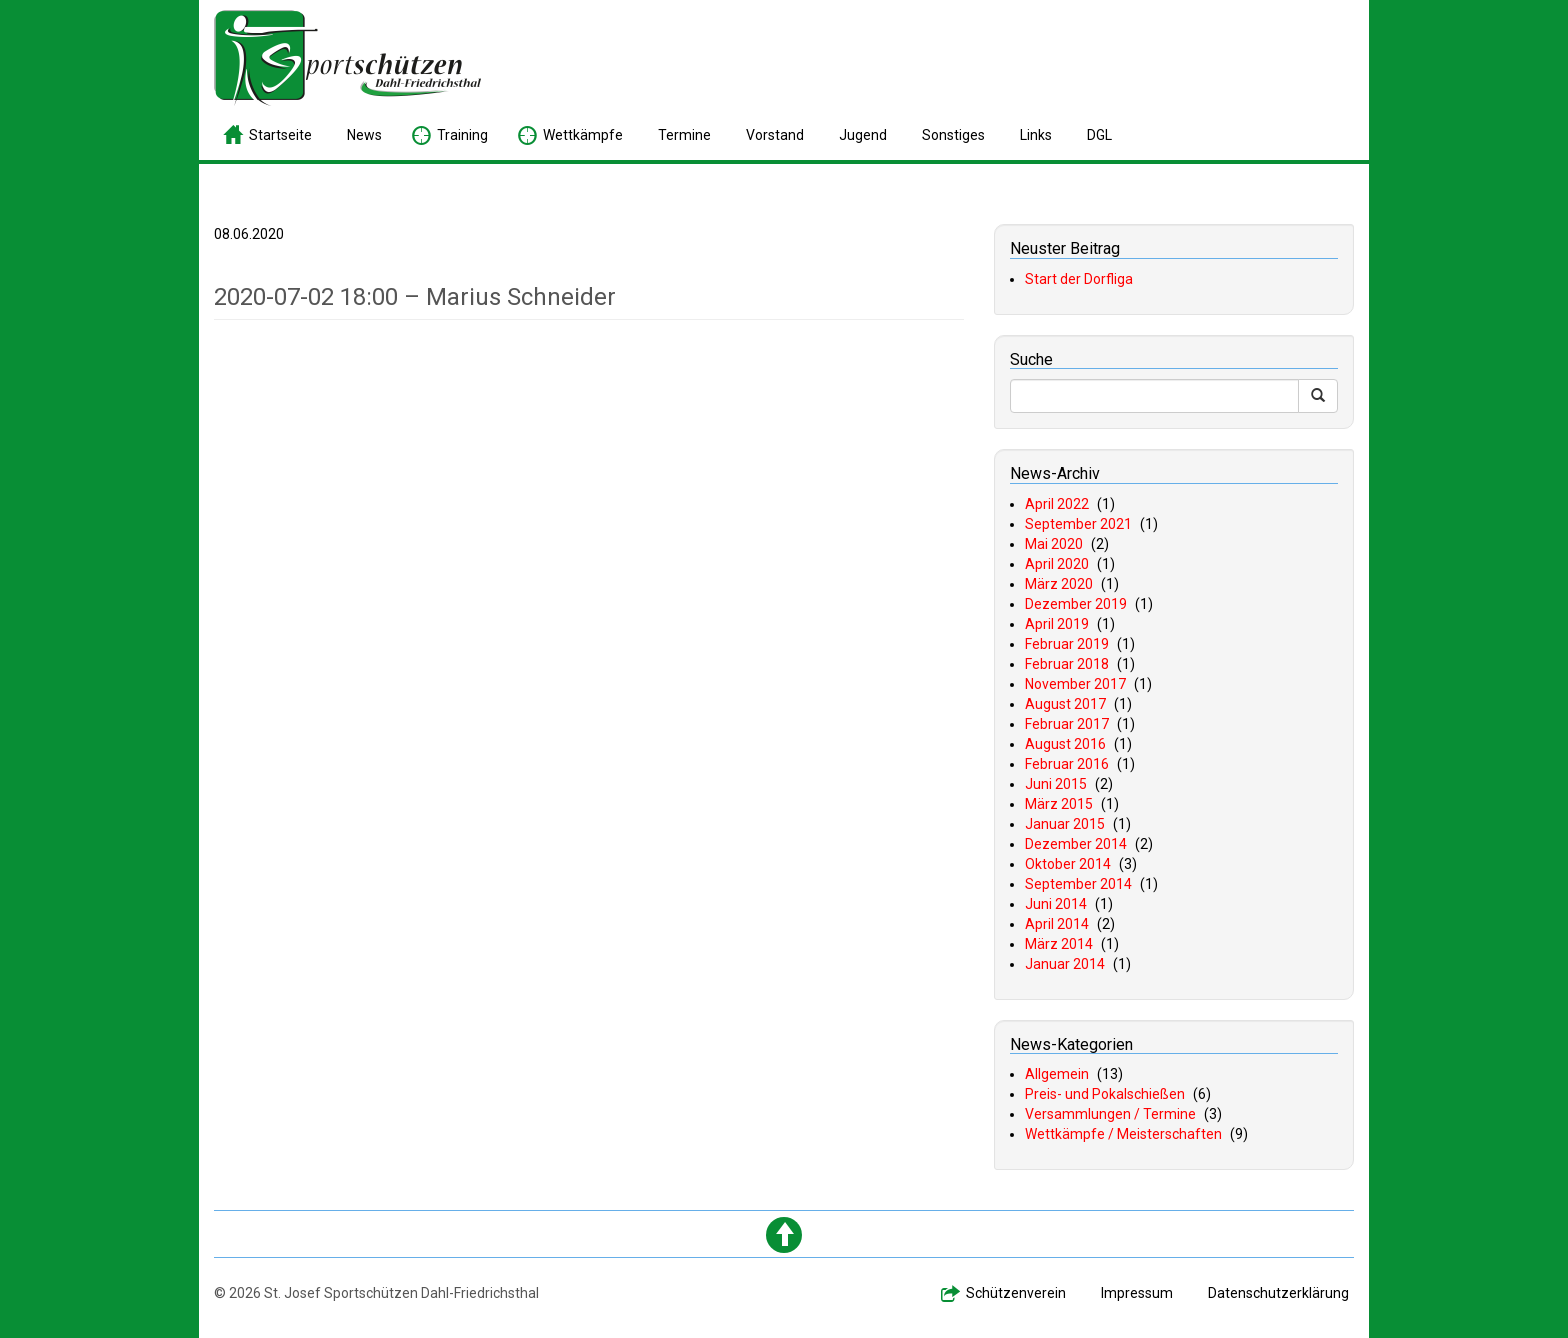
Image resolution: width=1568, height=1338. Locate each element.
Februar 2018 (1067, 664)
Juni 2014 (1056, 904)
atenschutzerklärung (1278, 1293)
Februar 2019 (1067, 644)
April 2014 (1057, 924)
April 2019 (1057, 624)
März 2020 (1059, 584)
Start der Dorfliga (1079, 279)
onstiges (953, 135)
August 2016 (1065, 744)
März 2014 (1059, 944)
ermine (684, 135)
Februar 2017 (1067, 724)
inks (1036, 135)
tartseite (280, 135)
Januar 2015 (1065, 824)
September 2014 (1078, 884)
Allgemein (1057, 1074)
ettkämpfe (583, 135)
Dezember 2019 (1076, 604)
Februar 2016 (1067, 764)
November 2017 (1075, 684)
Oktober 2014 (1068, 864)
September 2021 (1078, 524)
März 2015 (1059, 804)
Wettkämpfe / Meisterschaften (1123, 1134)
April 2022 (1057, 504)
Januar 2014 (1065, 964)
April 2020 (1057, 564)
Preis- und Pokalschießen (1105, 1094)
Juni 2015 (1056, 784)
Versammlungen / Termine (1110, 1114)
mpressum (1137, 1293)
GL (1099, 135)
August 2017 (1065, 704)
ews (364, 135)
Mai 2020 (1054, 544)
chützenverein (1016, 1293)
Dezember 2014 (1076, 844)
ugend (863, 135)
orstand (775, 135)
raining (462, 135)
